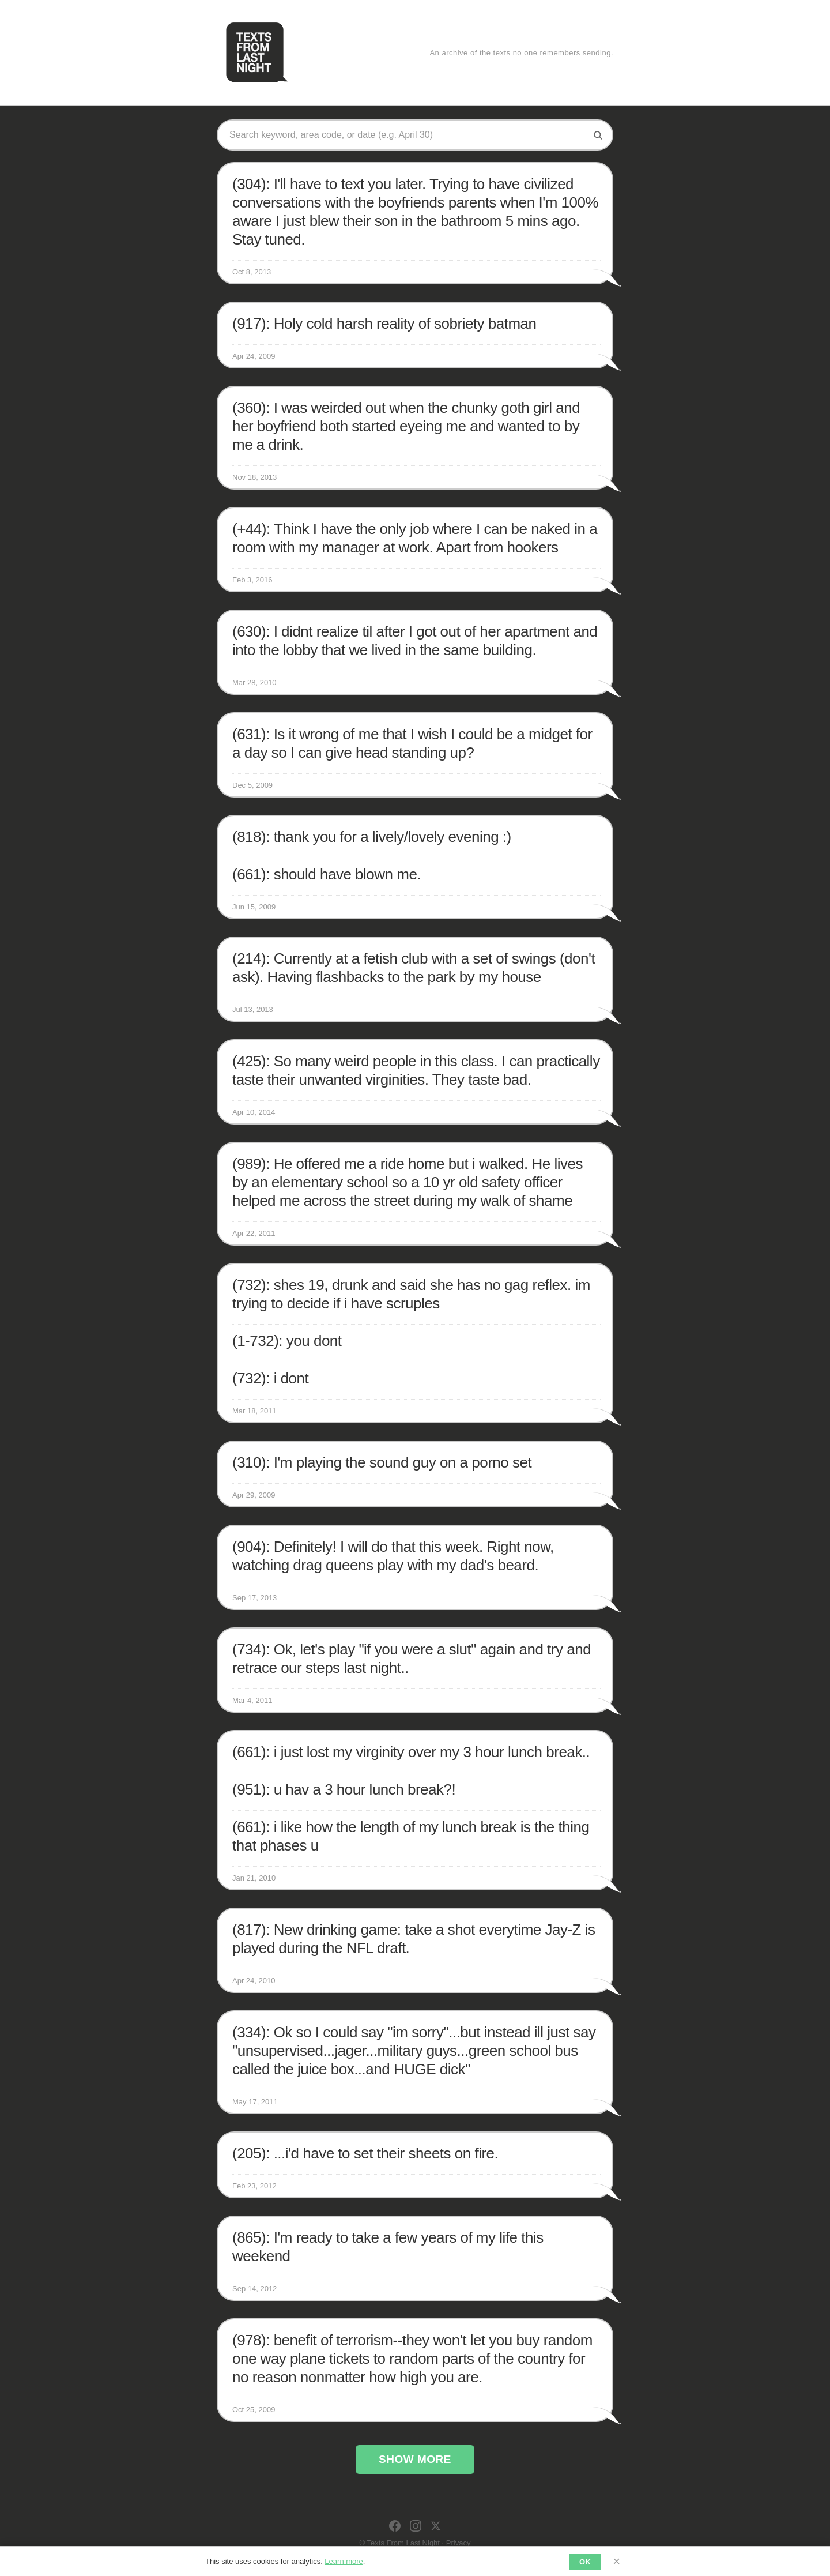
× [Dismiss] (616, 2561)
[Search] (598, 135)
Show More (415, 2459)
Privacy (458, 2543)
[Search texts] (406, 135)
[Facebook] (395, 2526)
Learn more (344, 2561)
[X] (436, 2526)
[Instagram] (415, 2526)
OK (585, 2562)
